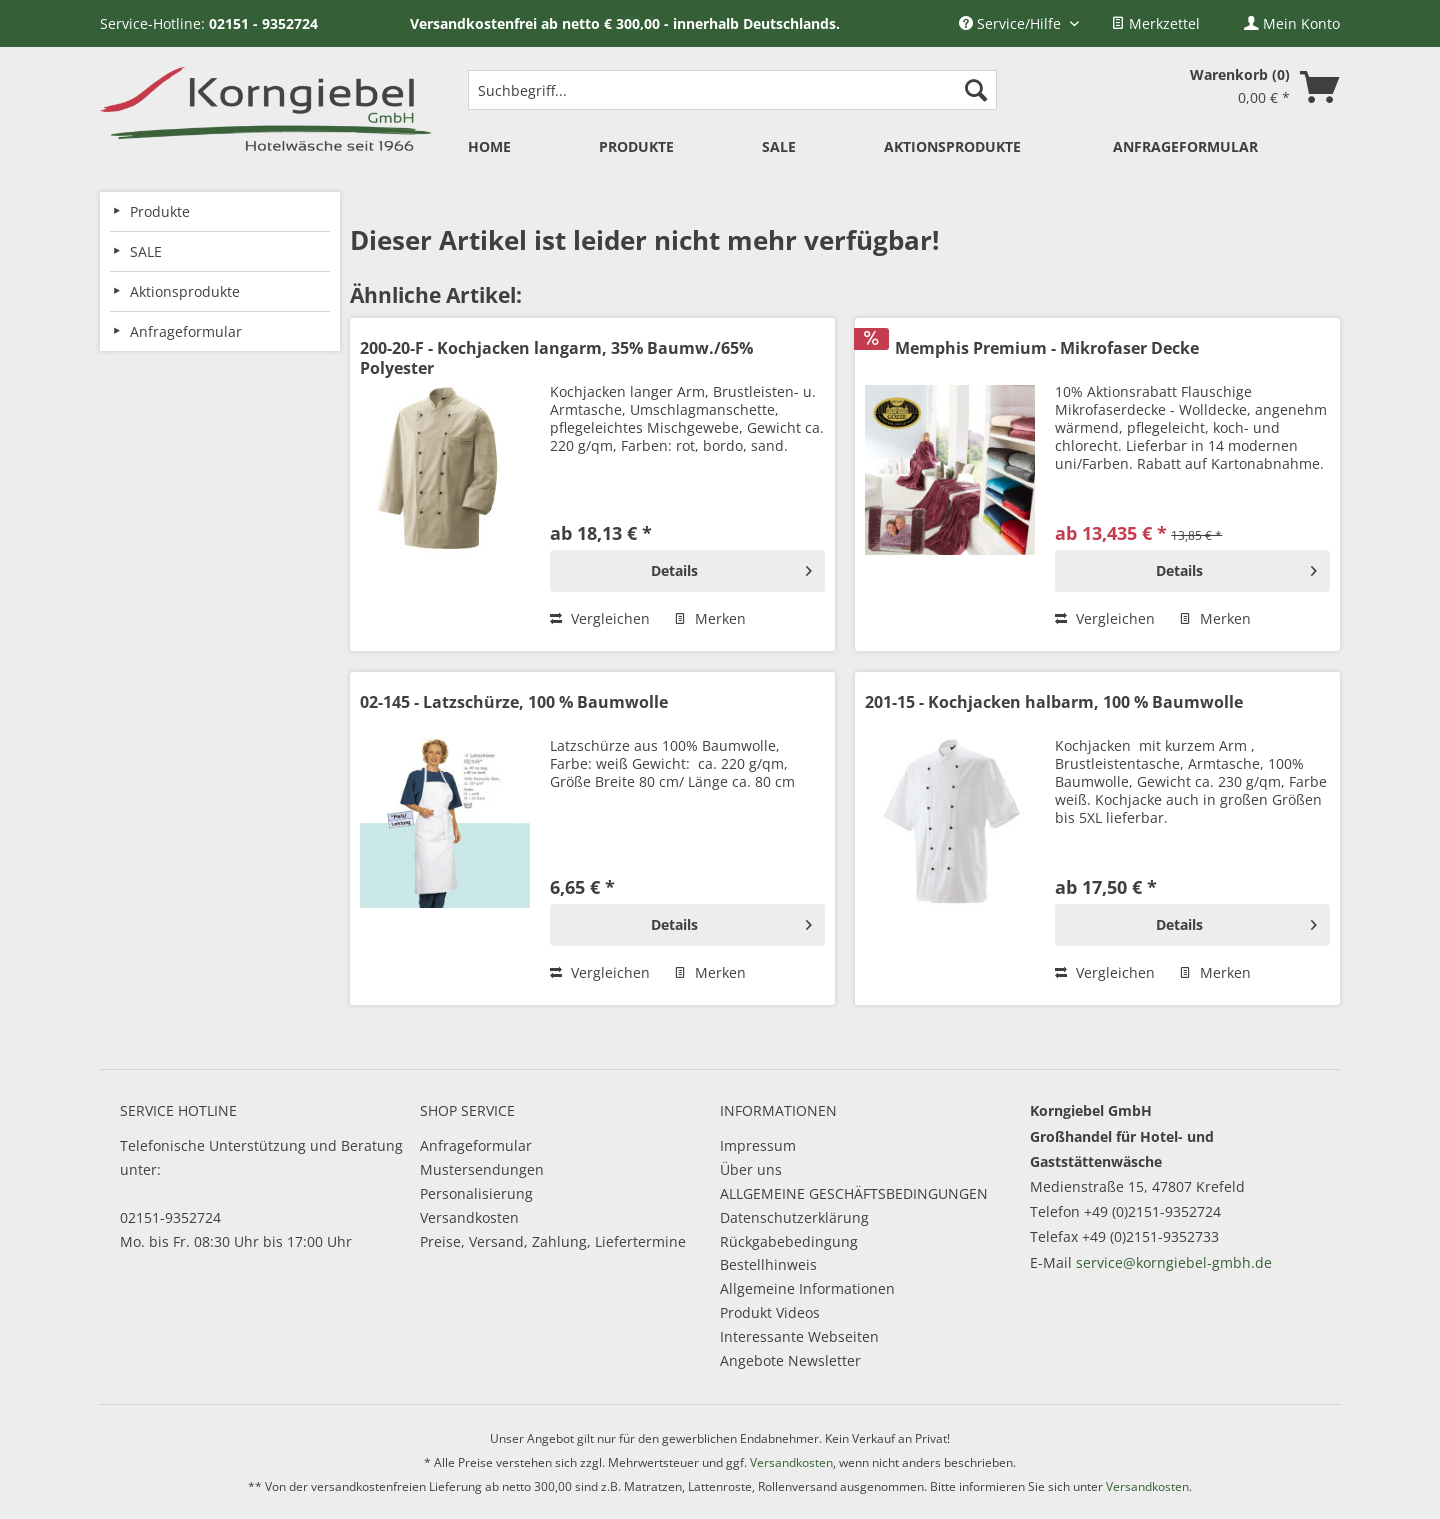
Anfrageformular (476, 1145)
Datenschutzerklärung (794, 1217)
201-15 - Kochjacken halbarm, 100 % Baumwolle (1054, 702)
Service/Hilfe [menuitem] (1012, 23)
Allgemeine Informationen (807, 1288)
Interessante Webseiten (799, 1336)
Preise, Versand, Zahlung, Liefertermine (553, 1241)
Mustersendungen (482, 1169)
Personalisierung (476, 1193)
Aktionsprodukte (185, 291)
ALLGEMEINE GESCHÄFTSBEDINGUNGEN (854, 1193)
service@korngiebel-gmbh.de (1174, 1262)
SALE (146, 251)
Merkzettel (1155, 23)
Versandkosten (469, 1217)
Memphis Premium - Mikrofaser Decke (1047, 348)
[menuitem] (1155, 23)
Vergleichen (600, 618)
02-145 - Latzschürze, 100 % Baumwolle (514, 702)
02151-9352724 (170, 1217)
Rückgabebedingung (789, 1241)
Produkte (160, 211)
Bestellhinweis (768, 1264)
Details (731, 567)
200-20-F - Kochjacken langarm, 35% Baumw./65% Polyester (556, 358)
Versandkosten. (1149, 1486)
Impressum (758, 1145)
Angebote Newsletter (790, 1360)
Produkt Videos (770, 1312)
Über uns (751, 1169)
